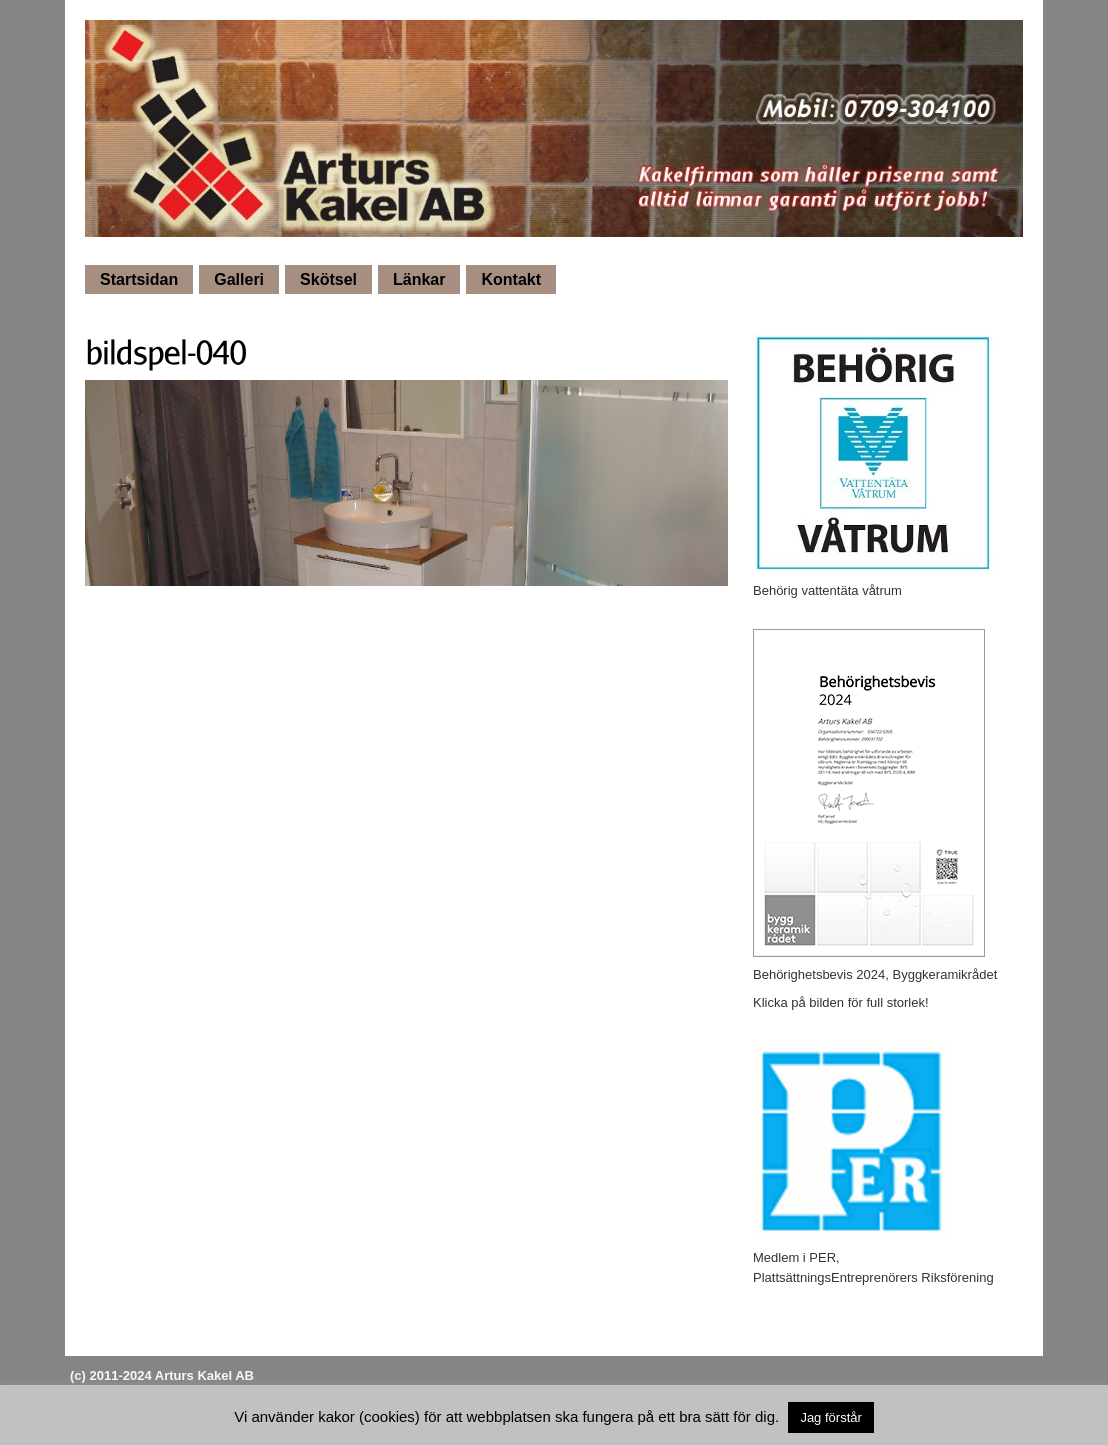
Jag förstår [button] (830, 1417)
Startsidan (139, 279)
